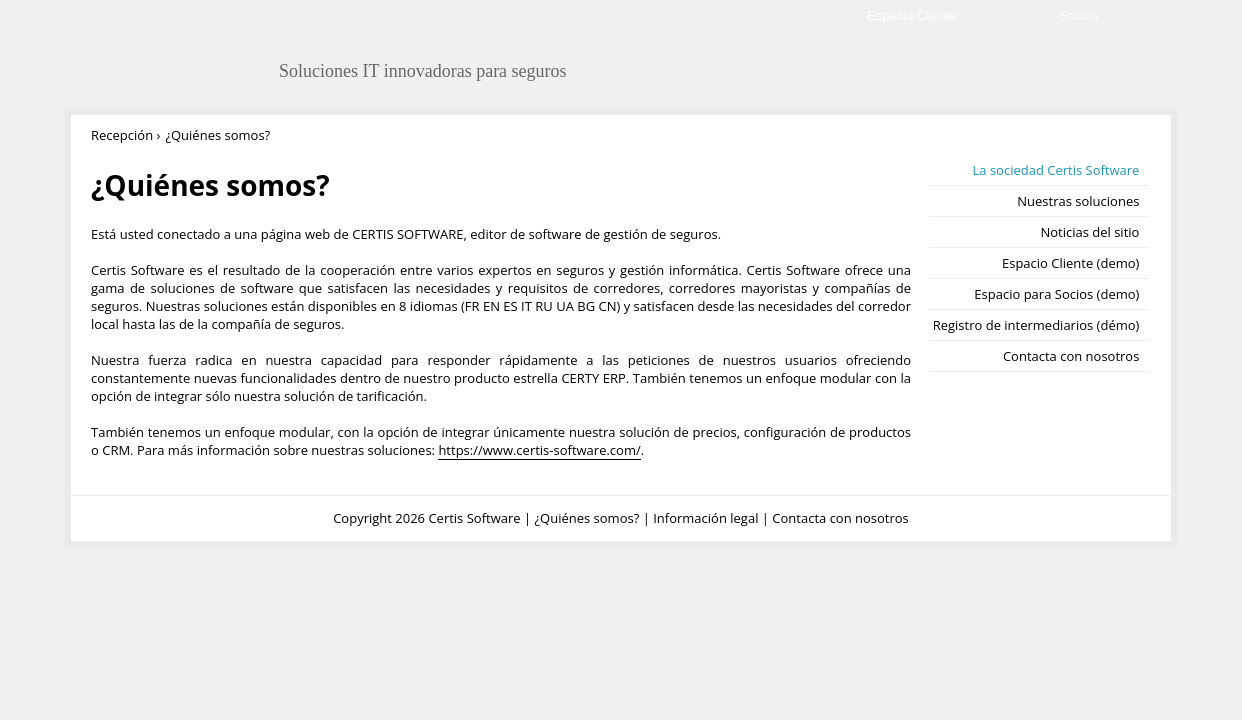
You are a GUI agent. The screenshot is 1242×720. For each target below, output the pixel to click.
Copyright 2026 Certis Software (426, 518)
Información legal (705, 518)
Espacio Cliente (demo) (1070, 263)
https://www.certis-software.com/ (539, 450)
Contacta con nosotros (1071, 356)
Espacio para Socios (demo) (1056, 294)
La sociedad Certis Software (1056, 170)
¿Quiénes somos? (586, 518)
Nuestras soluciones (1078, 201)
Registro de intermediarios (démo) (1036, 325)
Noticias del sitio (1089, 232)
